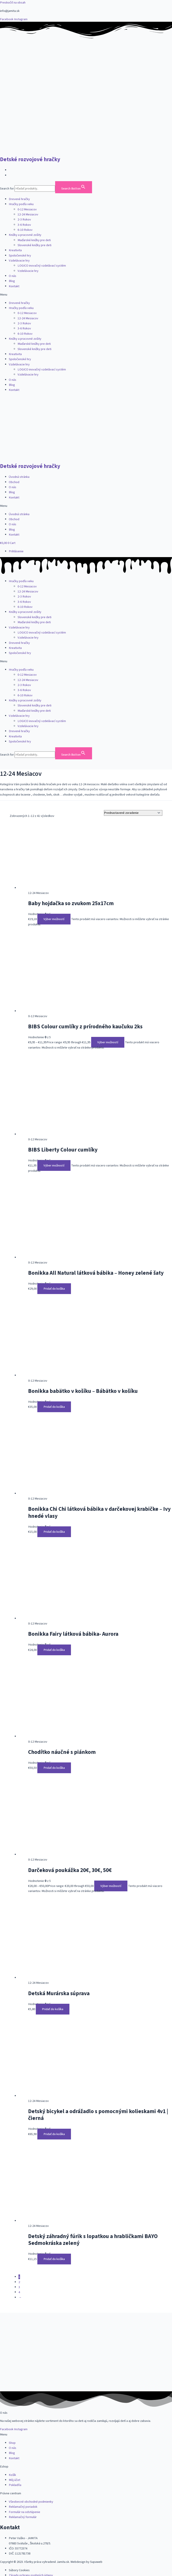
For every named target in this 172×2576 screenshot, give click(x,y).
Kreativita (15, 250)
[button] (86, 294)
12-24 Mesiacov (28, 214)
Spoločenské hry (20, 255)
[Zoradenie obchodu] (133, 813)
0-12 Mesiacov (27, 209)
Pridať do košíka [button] (54, 1288)
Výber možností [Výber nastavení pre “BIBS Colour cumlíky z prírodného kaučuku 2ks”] (107, 1042)
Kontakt (14, 286)
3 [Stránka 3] (19, 2287)
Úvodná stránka (19, 477)
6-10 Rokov (25, 229)
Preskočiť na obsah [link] (12, 2)
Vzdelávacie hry (19, 260)
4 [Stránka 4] (19, 2292)
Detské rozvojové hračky (30, 159)
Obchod (14, 482)
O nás (12, 276)
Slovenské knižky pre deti (34, 245)
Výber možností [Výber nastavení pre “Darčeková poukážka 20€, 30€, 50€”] (110, 1886)
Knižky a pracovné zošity (25, 235)
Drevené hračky (19, 199)
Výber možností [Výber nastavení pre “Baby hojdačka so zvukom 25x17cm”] (53, 919)
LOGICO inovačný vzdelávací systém (42, 265)
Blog (12, 281)
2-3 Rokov (24, 219)
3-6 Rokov (24, 224)
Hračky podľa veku (21, 204)
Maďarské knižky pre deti (34, 240)
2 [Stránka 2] (19, 2282)
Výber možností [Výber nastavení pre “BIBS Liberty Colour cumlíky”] (53, 1165)
